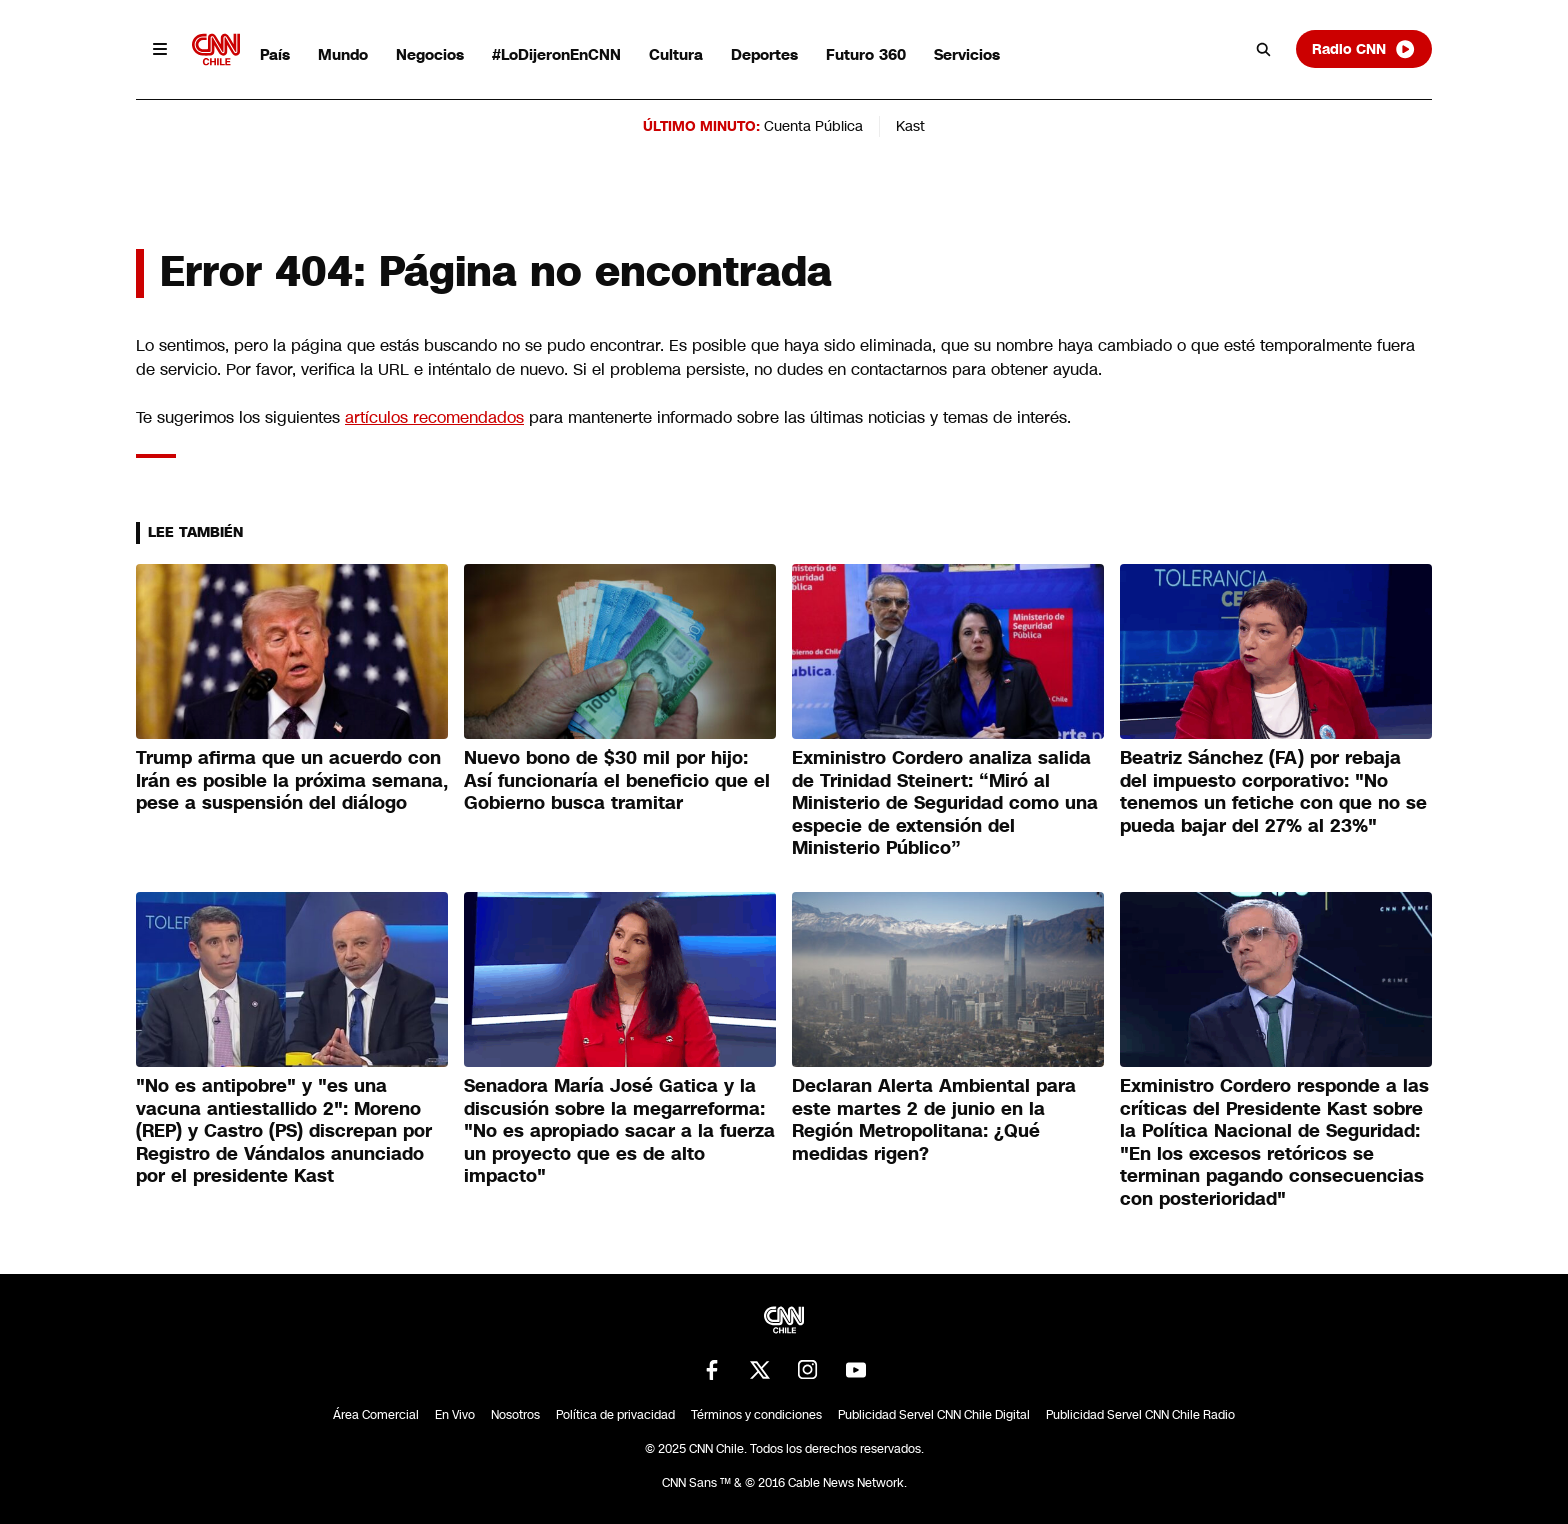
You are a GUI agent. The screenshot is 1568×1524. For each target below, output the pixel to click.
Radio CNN (1364, 49)
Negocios (430, 54)
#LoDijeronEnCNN (556, 54)
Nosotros (515, 1415)
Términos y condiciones (756, 1415)
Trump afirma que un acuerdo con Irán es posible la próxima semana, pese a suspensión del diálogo (292, 780)
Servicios (967, 54)
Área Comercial (376, 1415)
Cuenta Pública (813, 126)
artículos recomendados (434, 417)
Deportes (764, 54)
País (275, 54)
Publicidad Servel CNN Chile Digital (934, 1415)
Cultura (676, 54)
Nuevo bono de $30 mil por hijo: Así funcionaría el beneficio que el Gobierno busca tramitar (617, 780)
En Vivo (455, 1415)
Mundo (343, 54)
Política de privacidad (615, 1415)
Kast (910, 126)
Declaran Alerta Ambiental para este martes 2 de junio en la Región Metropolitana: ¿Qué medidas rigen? (934, 1120)
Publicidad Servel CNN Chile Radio (1140, 1415)
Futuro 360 (866, 54)
